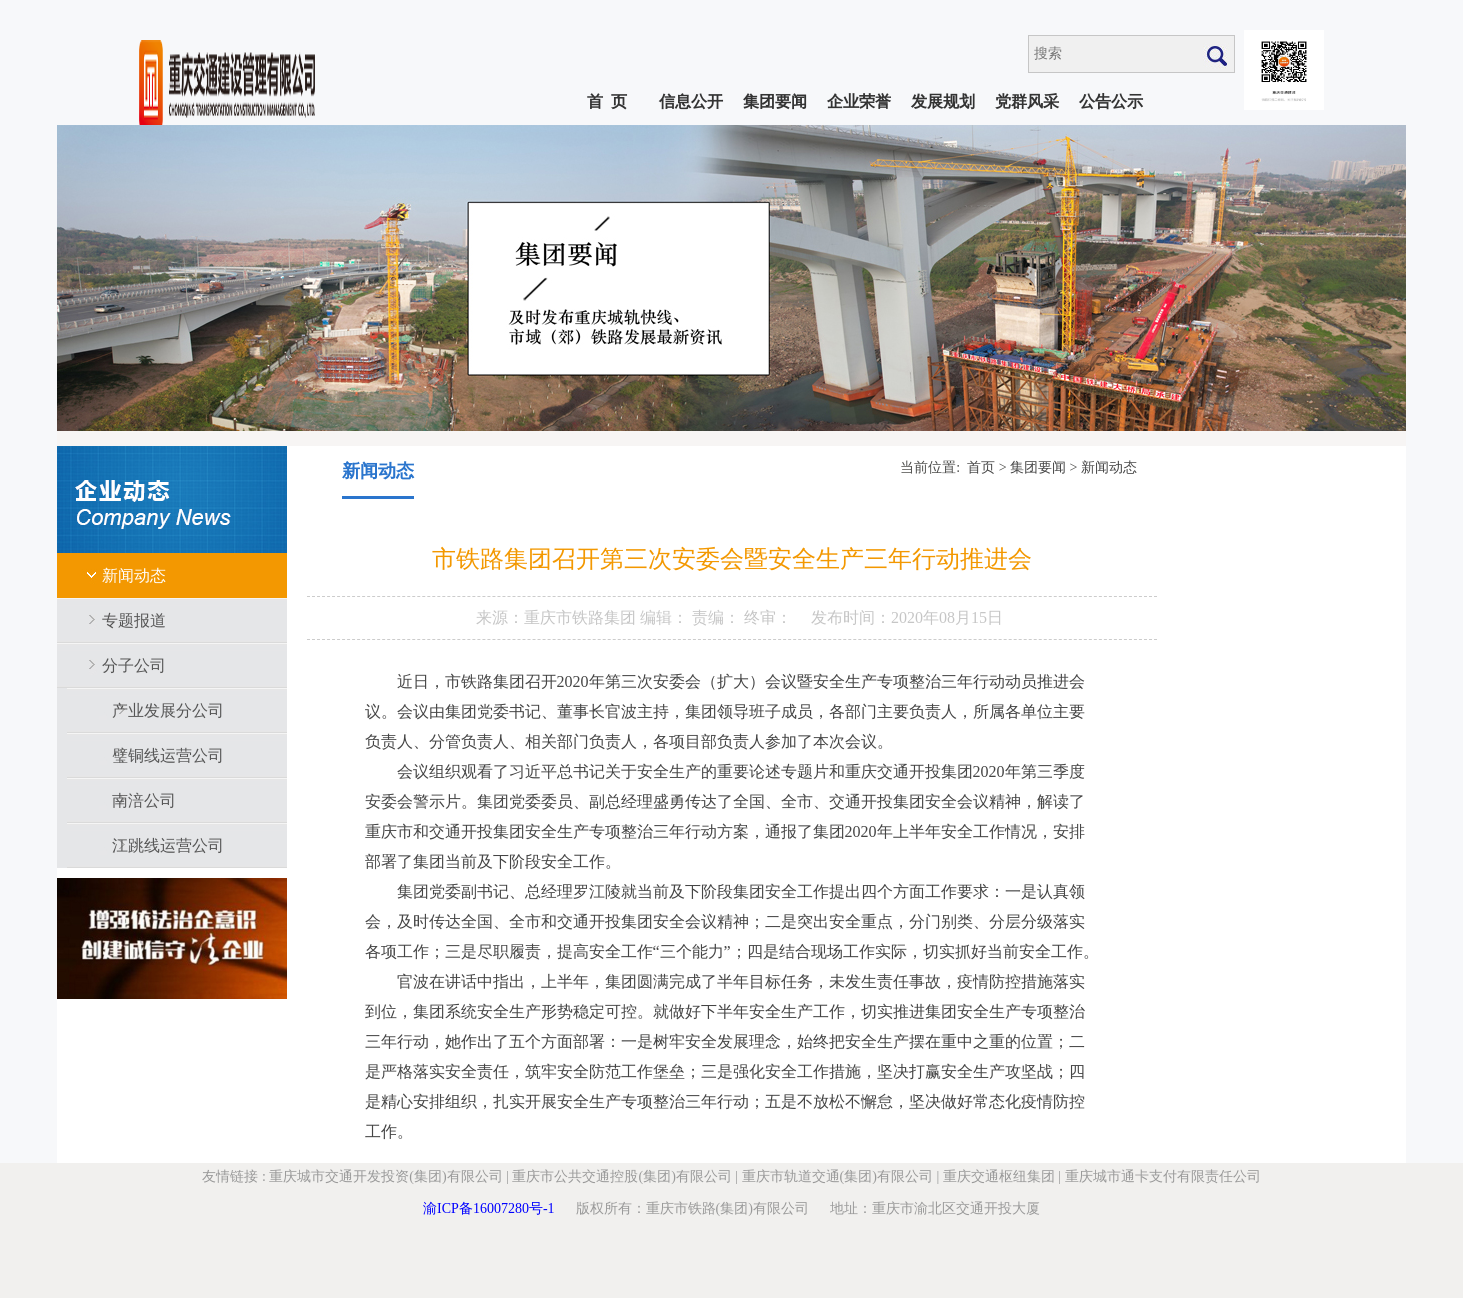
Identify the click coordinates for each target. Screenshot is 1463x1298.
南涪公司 (144, 800)
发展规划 (943, 101)
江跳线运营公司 (168, 845)
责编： (718, 617)
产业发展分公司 (168, 710)
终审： (768, 617)
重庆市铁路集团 (582, 617)
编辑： (666, 617)
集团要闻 (775, 101)
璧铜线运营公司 (168, 755)
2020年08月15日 (947, 617)
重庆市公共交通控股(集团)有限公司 (621, 1176)
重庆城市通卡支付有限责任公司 (1163, 1176)
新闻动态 (134, 575)
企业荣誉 (859, 101)
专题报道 (134, 620)
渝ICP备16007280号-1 (488, 1208)
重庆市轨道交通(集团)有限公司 (837, 1176)
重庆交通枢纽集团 (999, 1176)
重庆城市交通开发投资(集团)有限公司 (385, 1176)
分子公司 (134, 665)
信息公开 (691, 101)
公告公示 (1111, 101)
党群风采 (1027, 101)
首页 (981, 467)
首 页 (607, 101)
